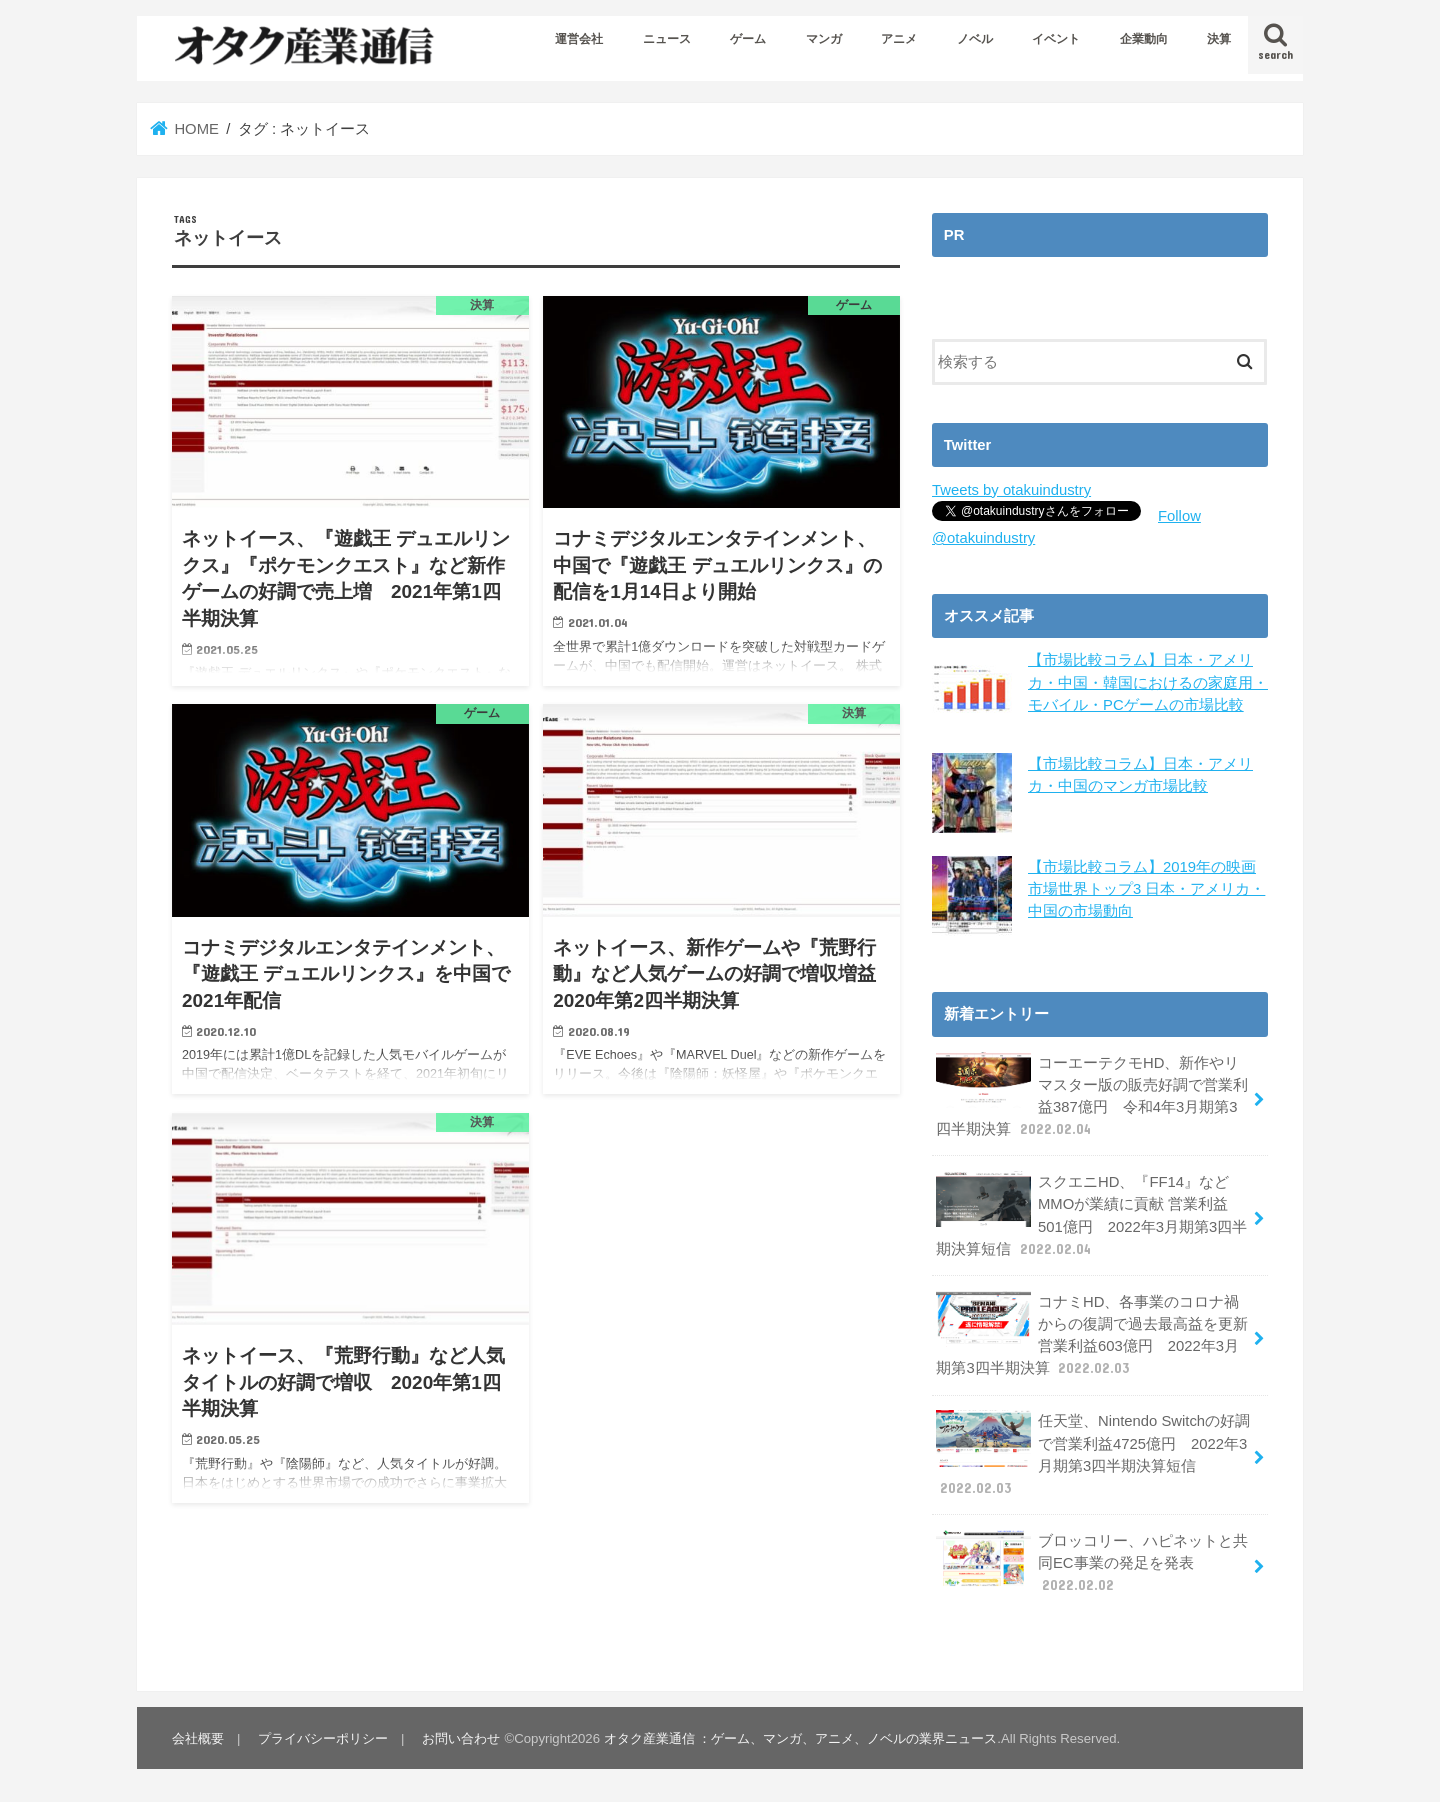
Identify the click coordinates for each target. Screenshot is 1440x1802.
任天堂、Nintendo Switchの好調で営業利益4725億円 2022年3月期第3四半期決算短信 (1093, 1454)
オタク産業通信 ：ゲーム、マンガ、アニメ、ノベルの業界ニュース (801, 1737)
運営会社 (579, 39)
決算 (1219, 39)
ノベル (975, 39)
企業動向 (1144, 39)
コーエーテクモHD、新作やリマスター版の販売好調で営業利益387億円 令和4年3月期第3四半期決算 (1092, 1095)
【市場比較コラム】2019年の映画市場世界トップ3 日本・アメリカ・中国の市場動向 (1146, 888)
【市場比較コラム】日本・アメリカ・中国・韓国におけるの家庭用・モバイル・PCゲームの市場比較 (1148, 682)
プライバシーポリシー (323, 1737)
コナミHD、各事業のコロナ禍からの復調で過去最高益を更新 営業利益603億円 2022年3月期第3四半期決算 (1092, 1334)
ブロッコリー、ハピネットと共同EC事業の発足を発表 (1092, 1561)
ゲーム (748, 39)
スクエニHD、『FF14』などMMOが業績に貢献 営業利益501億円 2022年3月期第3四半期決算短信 (1091, 1215)
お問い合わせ (461, 1737)
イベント (1056, 39)
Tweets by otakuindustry (1011, 490)
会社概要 (198, 1737)
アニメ (899, 39)
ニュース (667, 39)
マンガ (824, 39)
